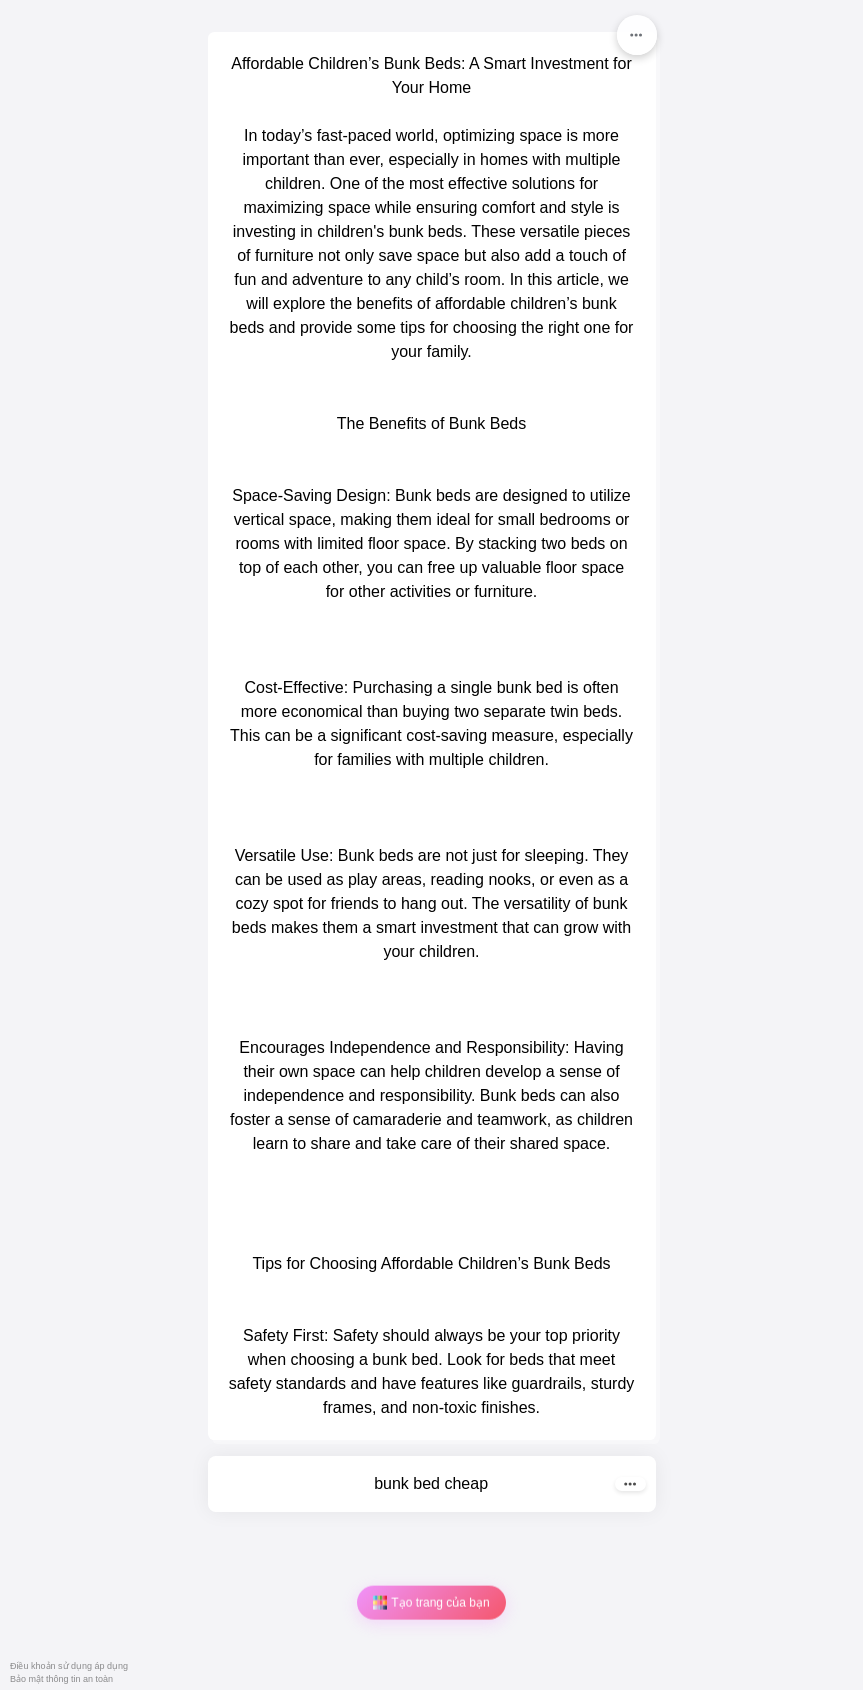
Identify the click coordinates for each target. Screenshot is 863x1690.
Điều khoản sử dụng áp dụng (69, 1666)
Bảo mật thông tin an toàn (61, 1679)
